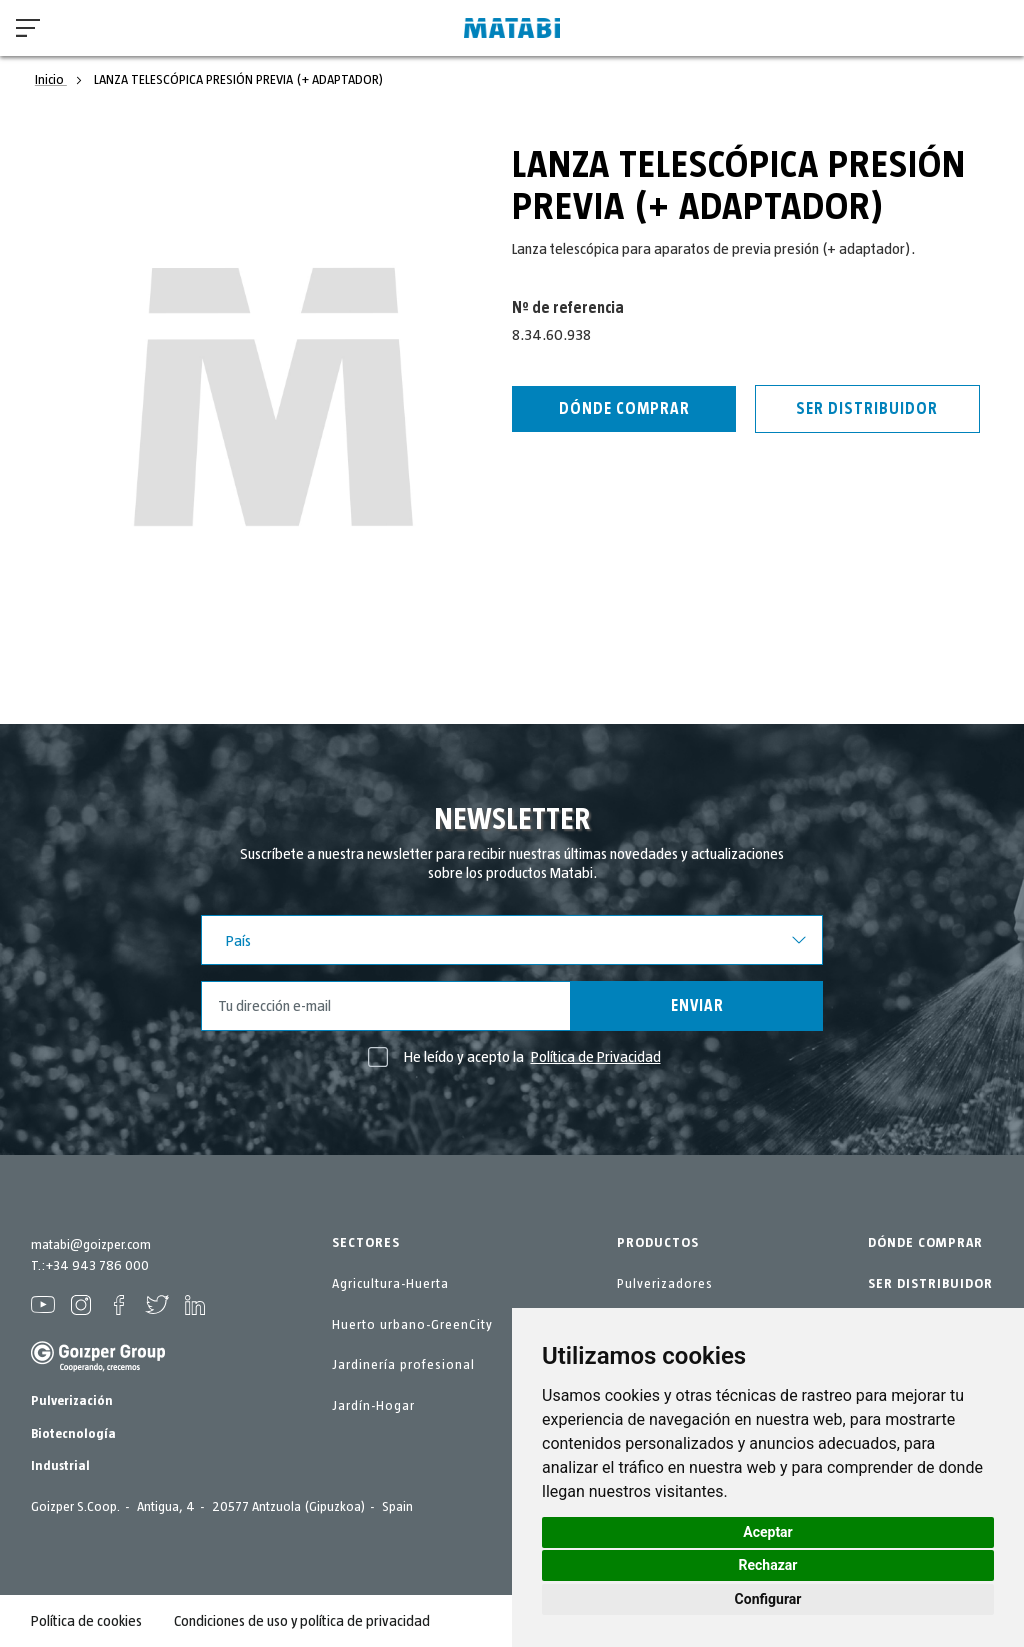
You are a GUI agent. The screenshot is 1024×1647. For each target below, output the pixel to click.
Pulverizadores (665, 1284)
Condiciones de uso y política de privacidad (302, 1621)
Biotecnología (73, 1434)
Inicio (51, 80)
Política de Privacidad (596, 1057)
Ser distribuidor (867, 409)
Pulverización (72, 1401)
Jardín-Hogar (373, 1406)
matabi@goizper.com (91, 1245)
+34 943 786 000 (97, 1266)
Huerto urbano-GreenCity (412, 1325)
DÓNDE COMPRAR (925, 1243)
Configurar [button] (768, 1599)
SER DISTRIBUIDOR (930, 1284)
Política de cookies (86, 1621)
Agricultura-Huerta (390, 1284)
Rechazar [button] (768, 1565)
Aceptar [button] (768, 1532)
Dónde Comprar (624, 409)
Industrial (60, 1466)
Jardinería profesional (403, 1365)
